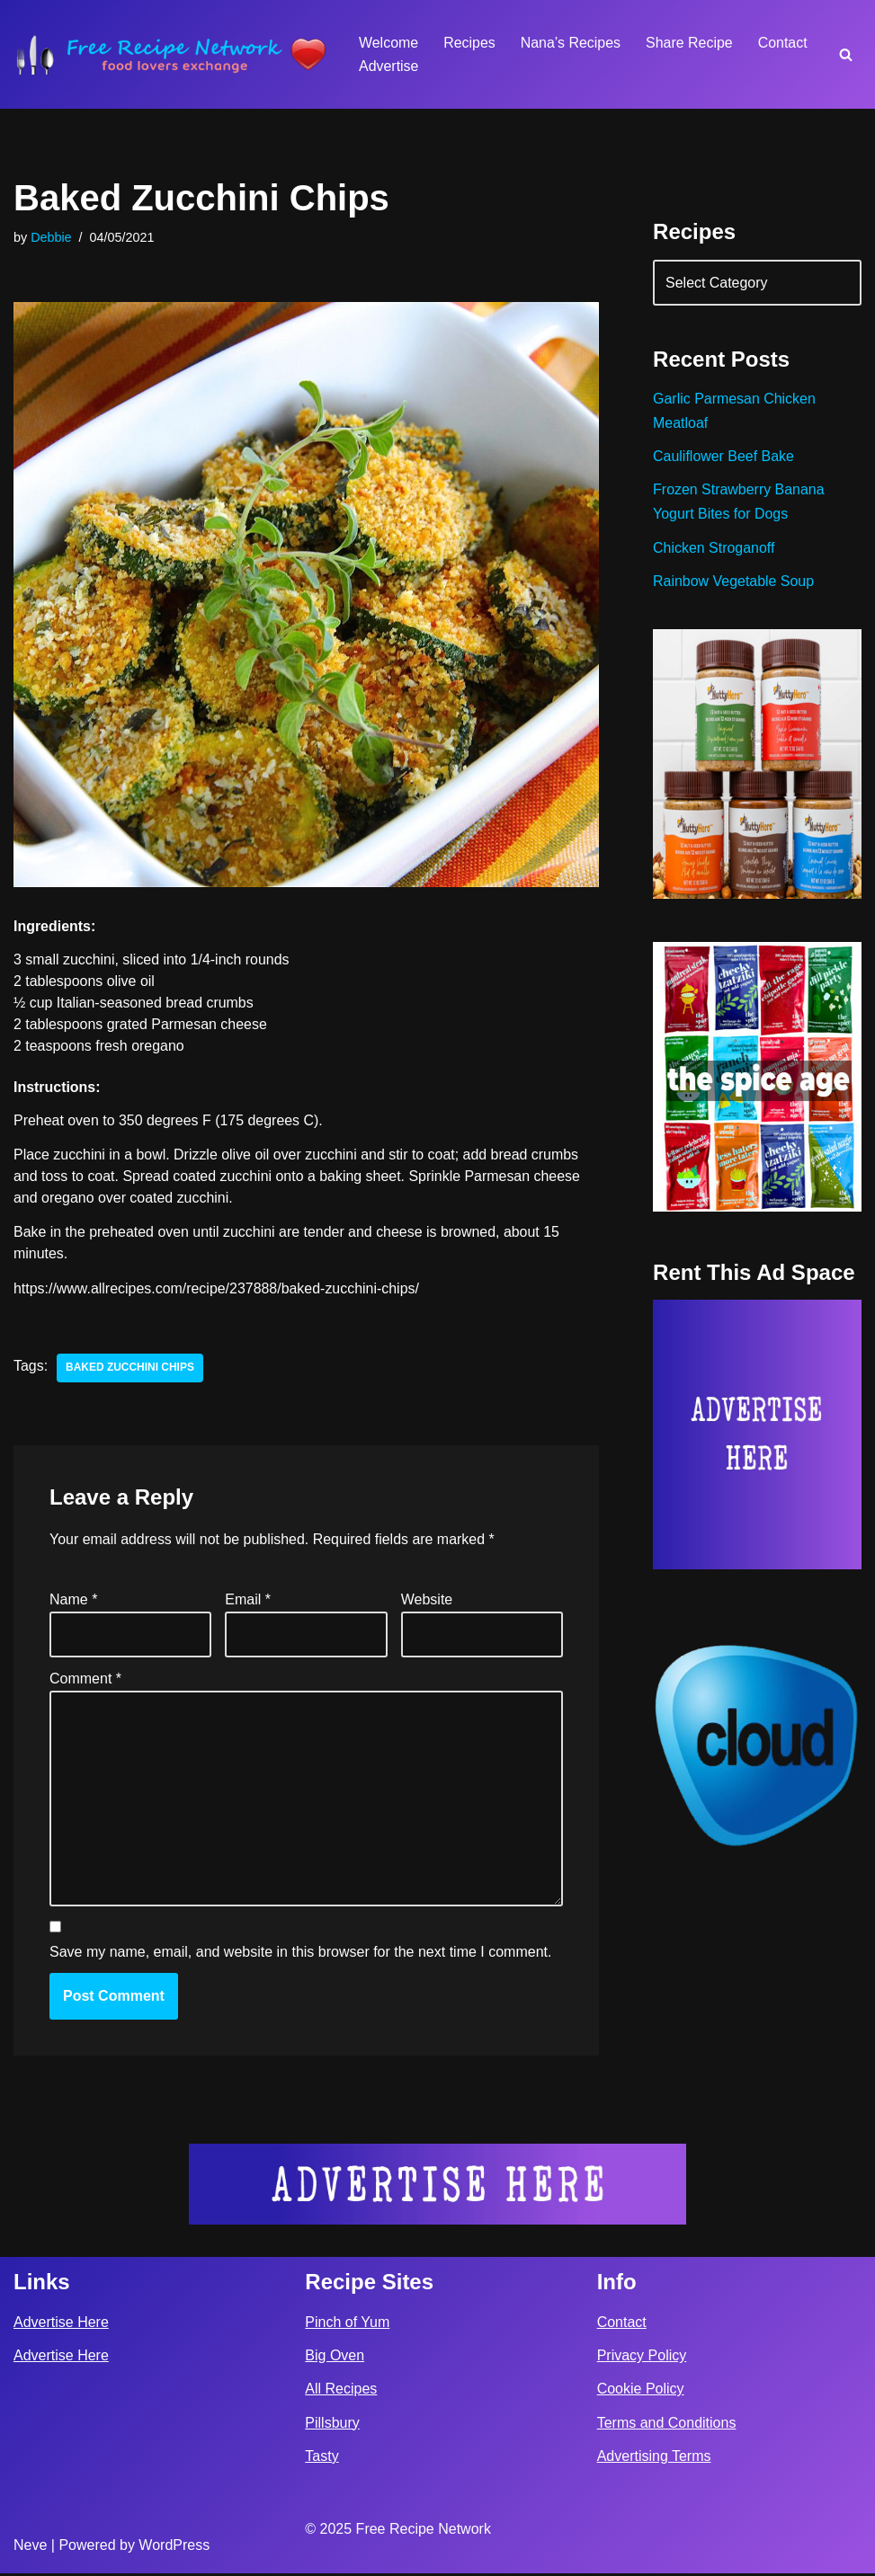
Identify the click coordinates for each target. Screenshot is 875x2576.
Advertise (389, 66)
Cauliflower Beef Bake (723, 457)
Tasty (321, 2458)
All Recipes (341, 2392)
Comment (85, 1680)
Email (248, 1600)
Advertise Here (61, 2324)
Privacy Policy (642, 2359)
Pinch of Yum (347, 2324)
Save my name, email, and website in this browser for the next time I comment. (300, 1954)
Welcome (388, 42)
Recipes (469, 42)
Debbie (51, 237)
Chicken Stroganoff (714, 548)
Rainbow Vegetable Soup (734, 582)
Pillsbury (332, 2425)
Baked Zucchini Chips (130, 1369)
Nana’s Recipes (571, 42)
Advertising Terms (654, 2458)
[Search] (846, 54)
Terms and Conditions (667, 2425)
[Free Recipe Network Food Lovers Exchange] (170, 54)
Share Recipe (690, 42)
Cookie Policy (640, 2392)
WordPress (174, 2547)
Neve (30, 2547)
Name (73, 1600)
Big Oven (334, 2359)
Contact (783, 42)
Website (427, 1600)
